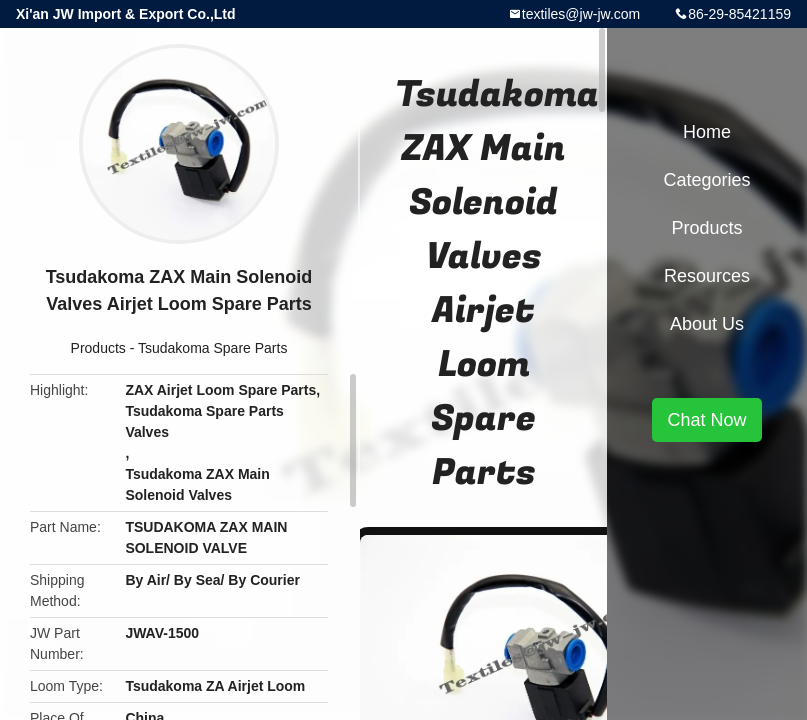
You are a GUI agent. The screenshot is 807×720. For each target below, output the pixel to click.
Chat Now (706, 420)
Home (707, 132)
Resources (707, 276)
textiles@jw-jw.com (581, 14)
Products (98, 348)
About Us (707, 324)
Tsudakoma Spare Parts (212, 348)
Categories (706, 180)
